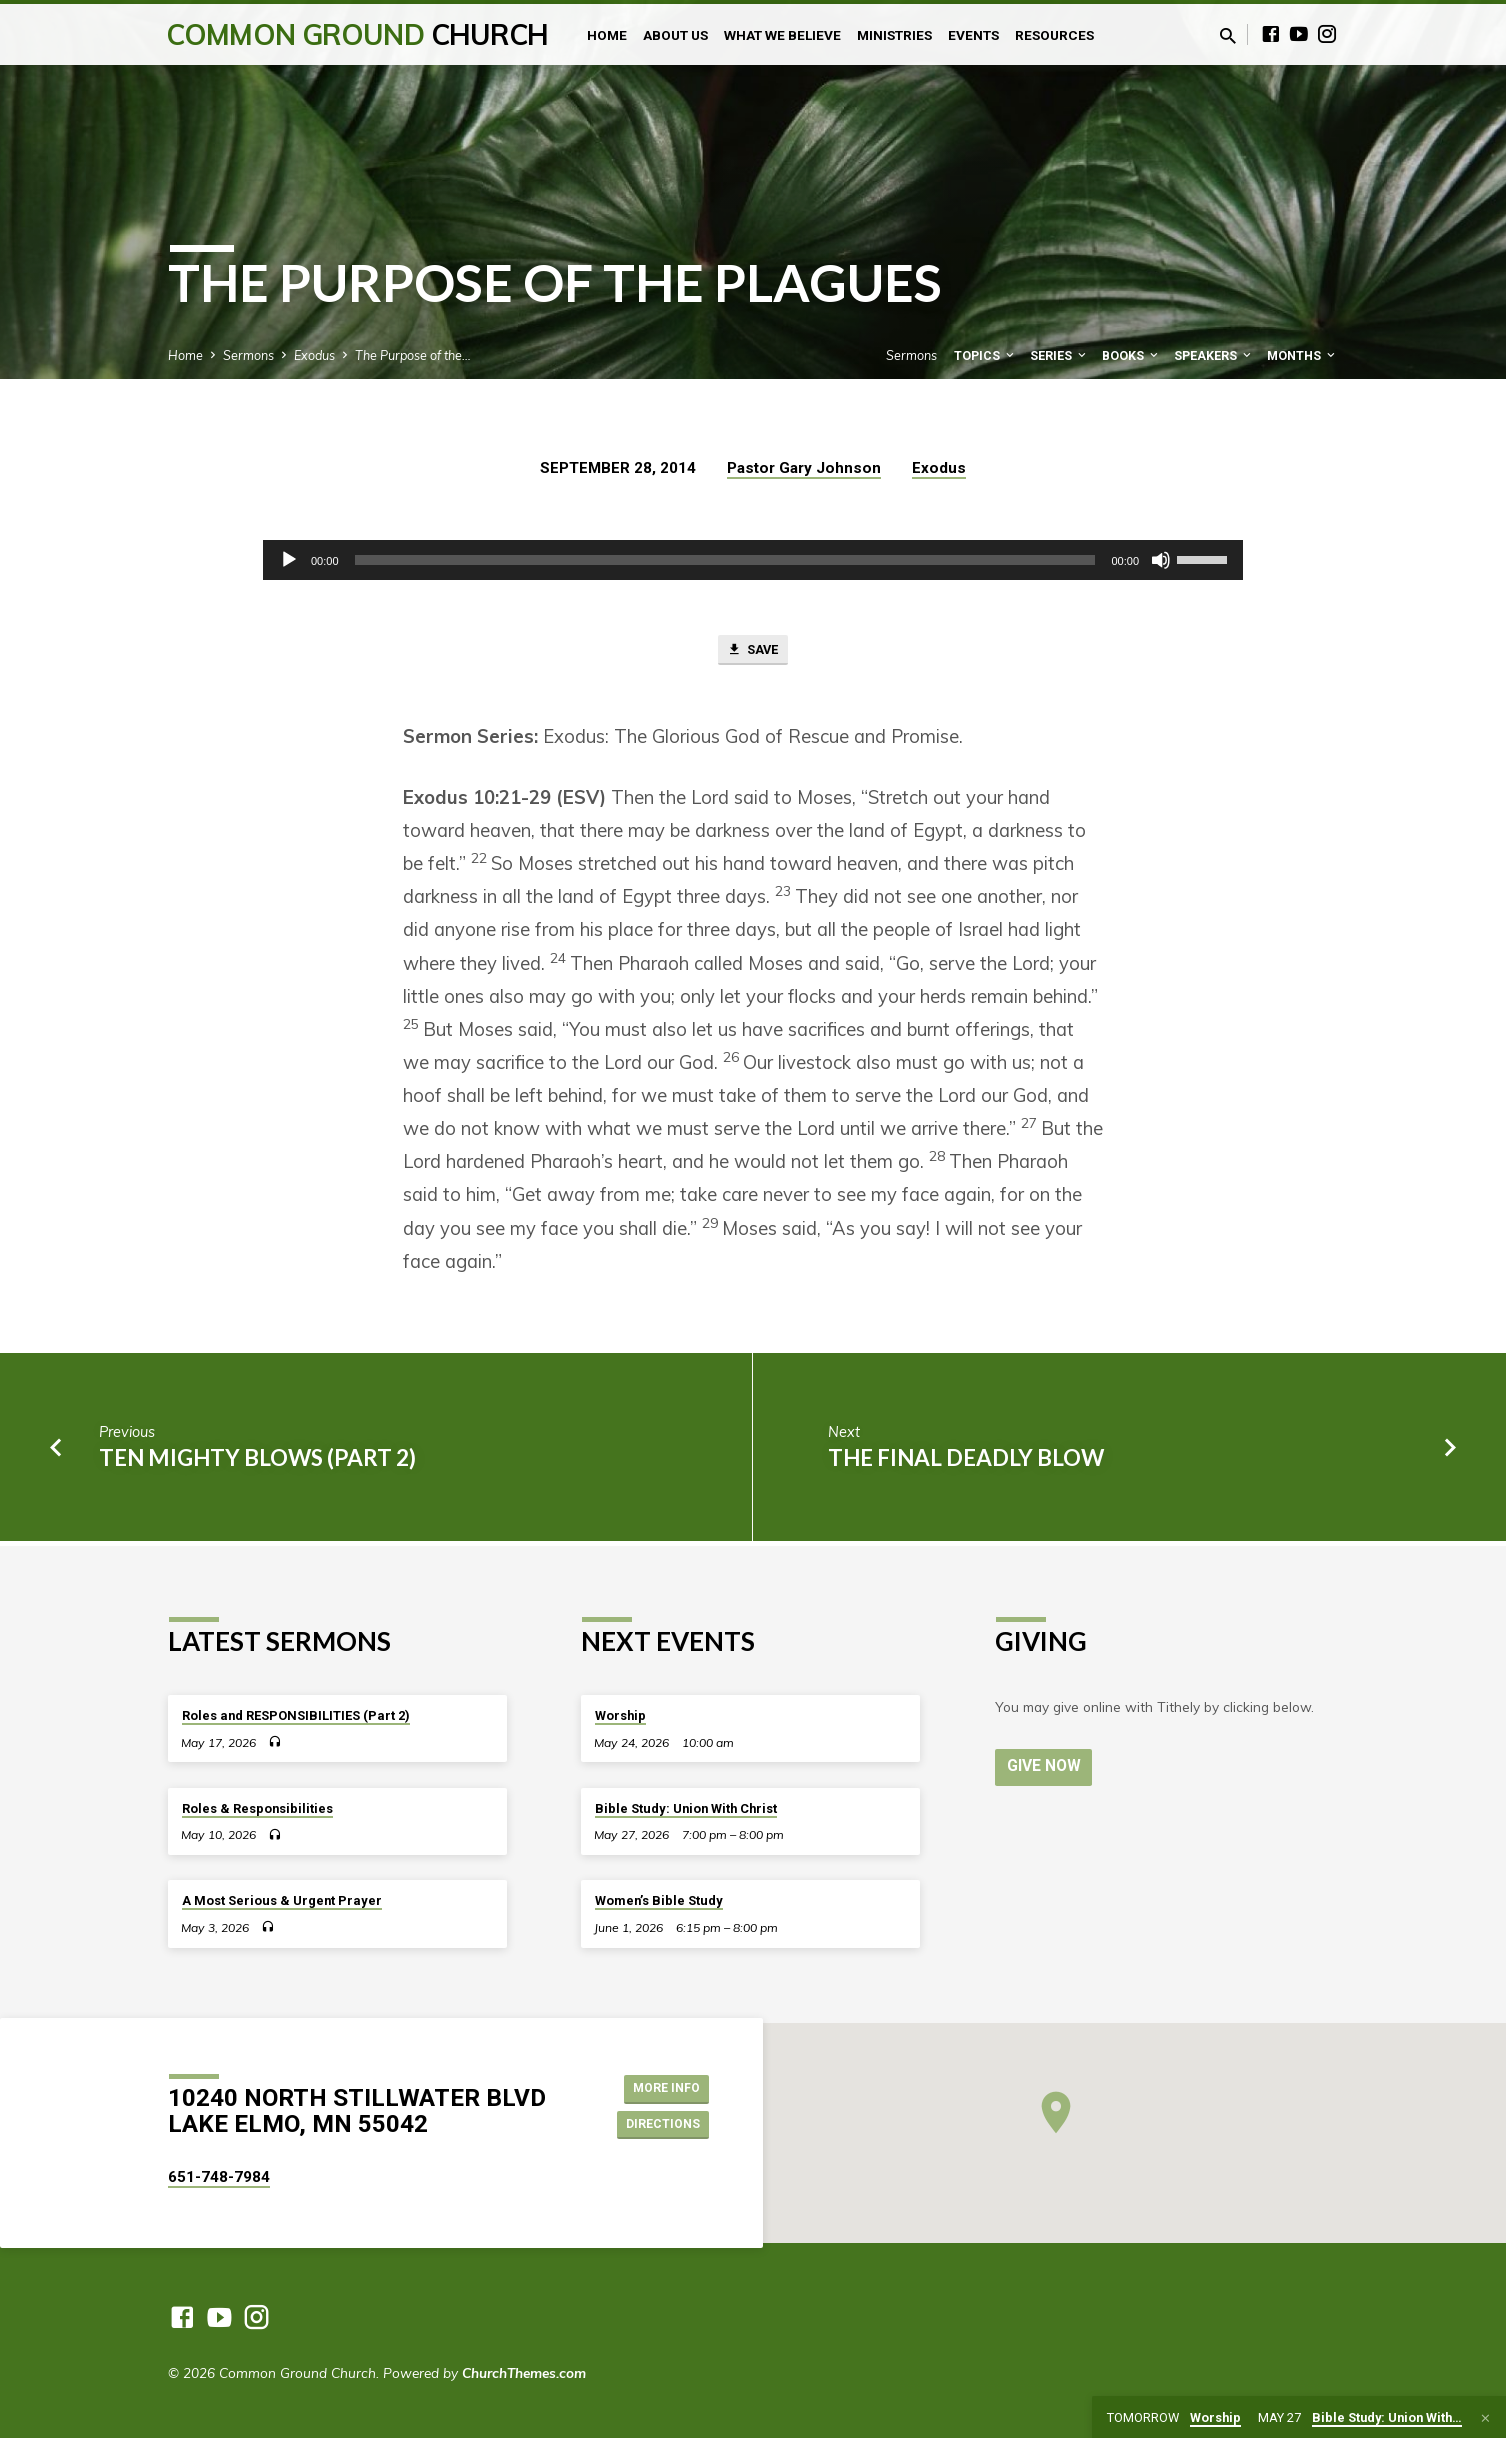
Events (973, 35)
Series (1059, 355)
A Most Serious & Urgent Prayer (282, 1901)
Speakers (1214, 355)
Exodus (314, 355)
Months (1302, 355)
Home (607, 35)
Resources (1054, 35)
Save (753, 652)
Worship (620, 1715)
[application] (753, 560)
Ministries (894, 35)
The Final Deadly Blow (966, 1461)
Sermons (248, 355)
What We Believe (782, 35)
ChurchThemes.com (524, 2372)
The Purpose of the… (413, 355)
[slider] (725, 560)
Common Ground (357, 34)
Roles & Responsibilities (257, 1808)
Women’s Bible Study (659, 1901)
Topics (985, 355)
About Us (675, 35)
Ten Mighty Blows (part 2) (257, 1461)
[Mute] (1161, 560)
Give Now (1046, 1767)
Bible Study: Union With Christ (686, 1808)
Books (1131, 355)
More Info (658, 2086)
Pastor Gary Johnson (804, 468)
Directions (657, 2126)
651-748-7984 (219, 2177)
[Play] (289, 560)
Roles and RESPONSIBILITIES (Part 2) (296, 1715)
